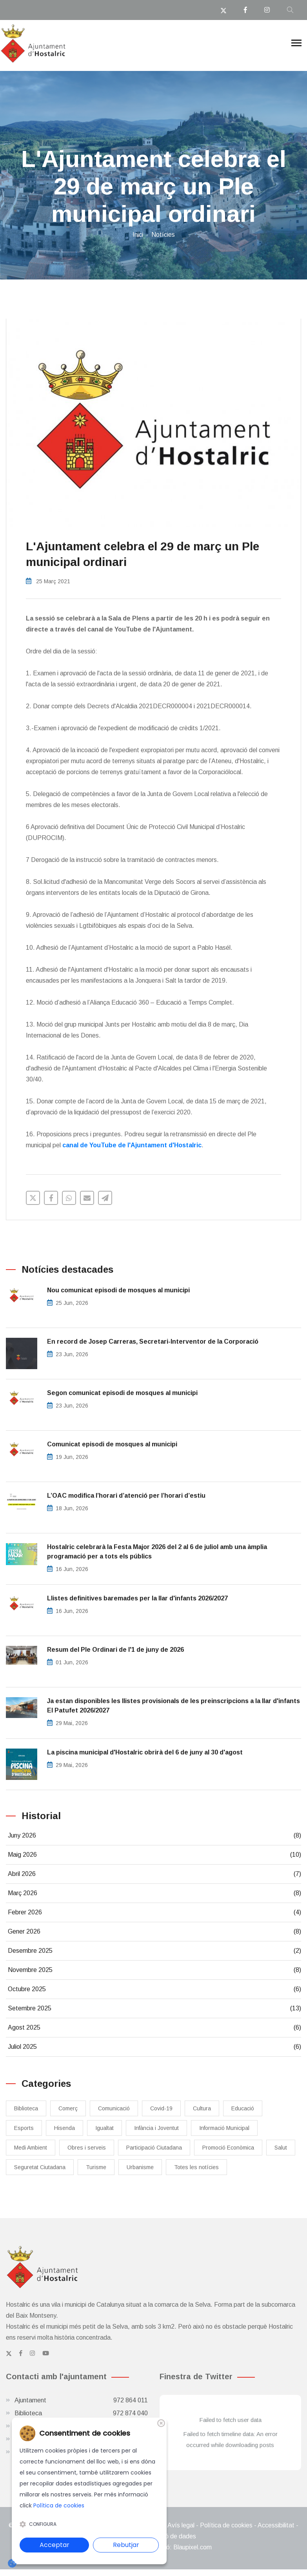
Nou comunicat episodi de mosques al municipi (118, 1290)
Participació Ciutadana (154, 2147)
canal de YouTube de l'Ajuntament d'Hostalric (132, 1145)
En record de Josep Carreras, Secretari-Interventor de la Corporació (152, 1341)
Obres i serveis (86, 2147)
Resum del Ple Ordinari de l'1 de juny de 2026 (115, 1649)
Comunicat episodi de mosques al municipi (112, 1444)
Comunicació (114, 2108)
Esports (24, 2128)
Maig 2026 (154, 1854)
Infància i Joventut (156, 2128)
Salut (280, 2147)
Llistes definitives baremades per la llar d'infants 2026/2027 (137, 1598)
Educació (242, 2108)
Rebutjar (126, 2544)
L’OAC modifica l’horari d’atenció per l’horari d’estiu (126, 1495)
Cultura (202, 2108)
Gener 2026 (154, 1931)
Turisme (96, 2167)
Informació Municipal (224, 2128)
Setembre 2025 (154, 2008)
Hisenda (64, 2128)
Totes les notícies (196, 2167)
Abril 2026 (154, 1874)
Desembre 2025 (154, 1950)
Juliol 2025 (154, 2046)
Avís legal (180, 2525)
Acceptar (54, 2544)
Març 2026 (154, 1893)
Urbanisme (140, 2167)
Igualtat (104, 2128)
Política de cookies (226, 2525)
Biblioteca (26, 2108)
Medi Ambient (30, 2147)
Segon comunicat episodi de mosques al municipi (122, 1393)
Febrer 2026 (154, 1912)
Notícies (163, 234)
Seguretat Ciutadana (39, 2167)
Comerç (68, 2108)
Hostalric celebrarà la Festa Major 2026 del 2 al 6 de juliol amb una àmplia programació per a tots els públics (157, 1552)
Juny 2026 (154, 1835)
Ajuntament (81, 2400)
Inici (138, 234)
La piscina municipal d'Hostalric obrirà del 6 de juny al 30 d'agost (145, 1752)
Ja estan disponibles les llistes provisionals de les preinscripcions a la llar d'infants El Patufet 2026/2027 (173, 1706)
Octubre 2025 (154, 1989)
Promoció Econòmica (228, 2147)
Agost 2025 (154, 2027)
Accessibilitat (276, 2525)
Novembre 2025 (154, 1970)
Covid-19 (161, 2108)
